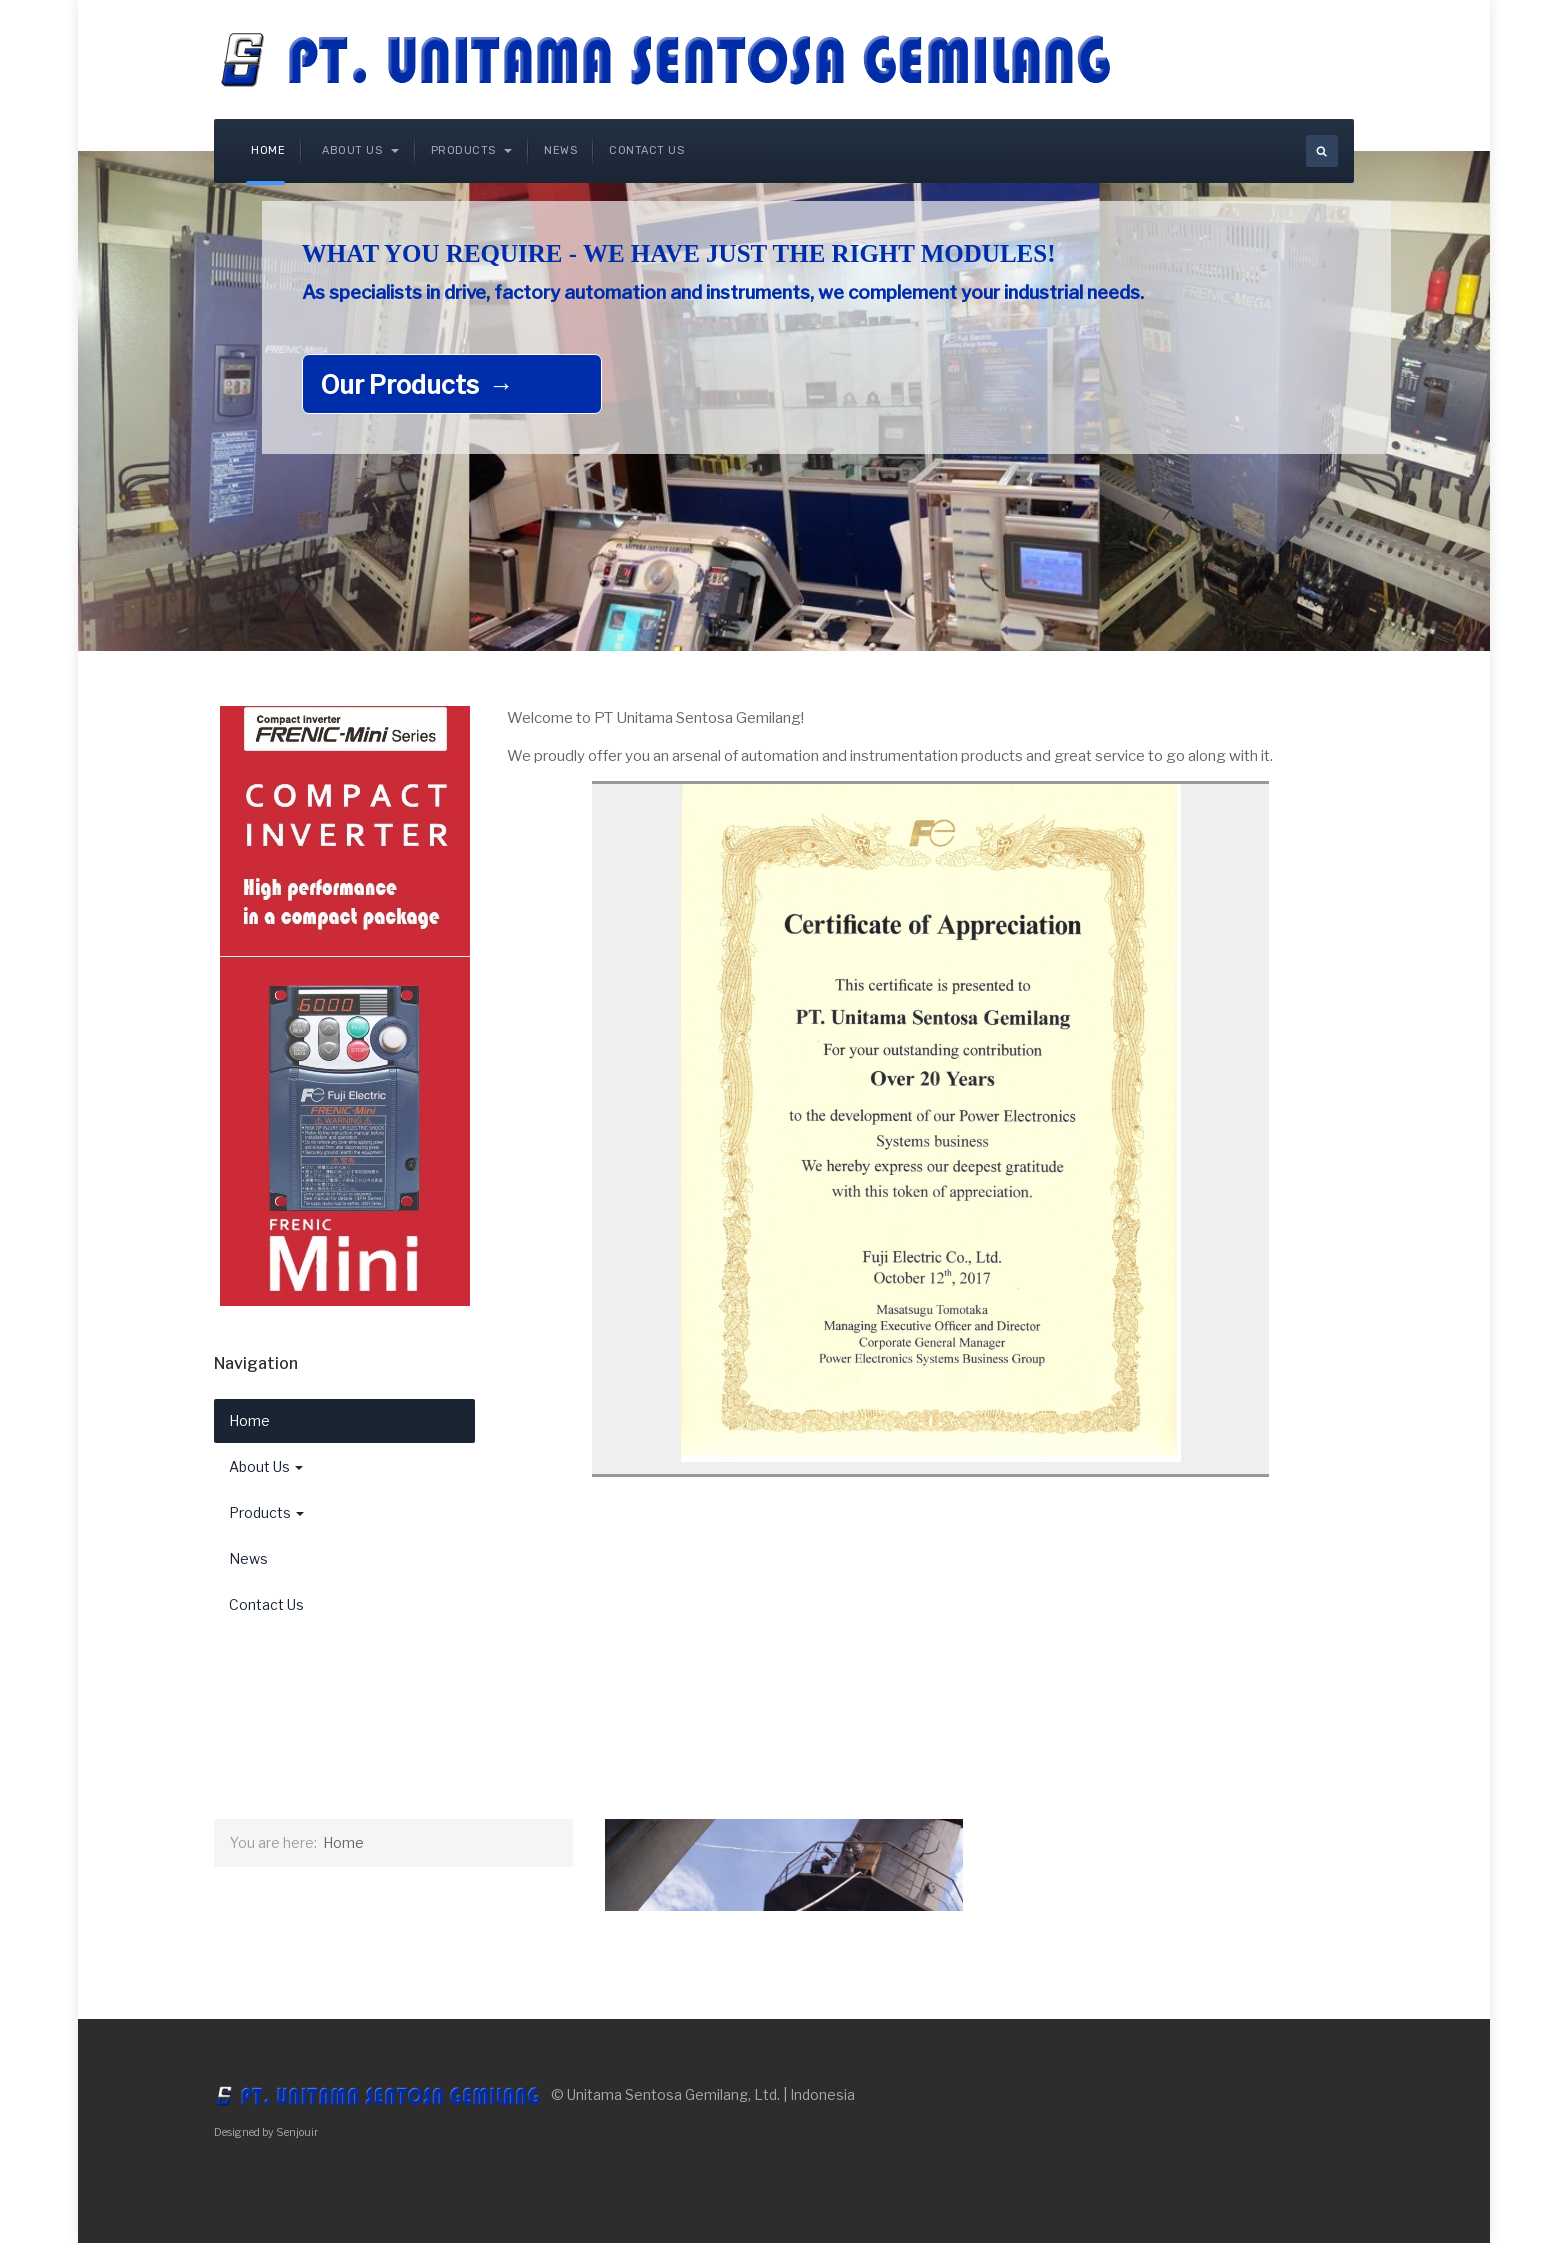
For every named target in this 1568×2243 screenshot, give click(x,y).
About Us (360, 150)
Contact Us (646, 150)
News (560, 150)
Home (268, 150)
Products (472, 150)
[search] (1322, 151)
